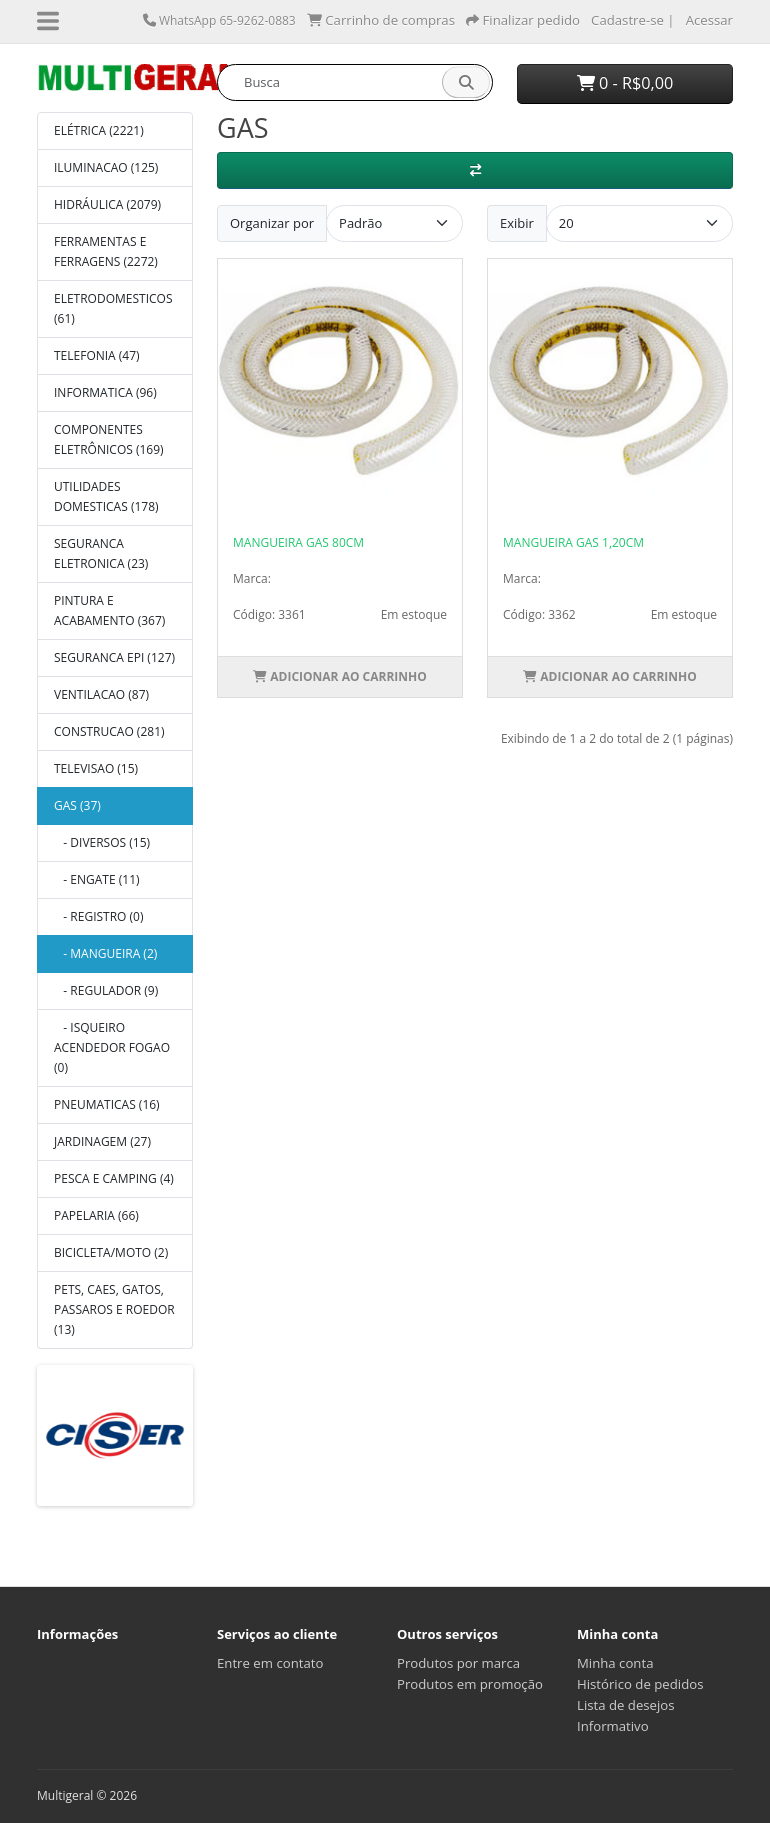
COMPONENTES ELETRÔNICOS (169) (109, 439)
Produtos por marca (458, 1663)
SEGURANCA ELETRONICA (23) (101, 553)
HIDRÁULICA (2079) (107, 204)
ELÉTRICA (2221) (99, 130)
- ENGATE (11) (97, 879)
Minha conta (615, 1663)
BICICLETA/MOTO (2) (111, 1252)
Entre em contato (270, 1663)
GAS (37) (77, 805)
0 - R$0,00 (625, 83)
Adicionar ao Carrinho (340, 676)
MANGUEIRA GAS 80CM (298, 542)
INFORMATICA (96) (105, 392)
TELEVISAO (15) (96, 768)
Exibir (517, 223)
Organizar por (272, 223)
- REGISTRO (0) (98, 916)
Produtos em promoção (470, 1684)
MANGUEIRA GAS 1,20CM (573, 542)
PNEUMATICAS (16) (107, 1104)
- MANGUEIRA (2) (105, 953)
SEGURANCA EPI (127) (114, 657)
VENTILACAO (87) (101, 694)
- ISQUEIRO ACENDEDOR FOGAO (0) (112, 1047)
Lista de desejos (626, 1705)
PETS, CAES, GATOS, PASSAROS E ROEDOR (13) (114, 1309)
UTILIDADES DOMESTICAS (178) (106, 496)
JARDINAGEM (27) (102, 1141)
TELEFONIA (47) (97, 355)
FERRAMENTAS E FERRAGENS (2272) (106, 251)
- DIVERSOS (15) (102, 842)
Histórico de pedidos (640, 1684)
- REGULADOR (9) (106, 990)
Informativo (613, 1726)
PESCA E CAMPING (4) (114, 1178)
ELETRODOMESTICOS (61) (113, 308)
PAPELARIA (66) (96, 1215)
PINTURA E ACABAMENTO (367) (109, 610)
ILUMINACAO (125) (106, 167)
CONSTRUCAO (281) (109, 731)
